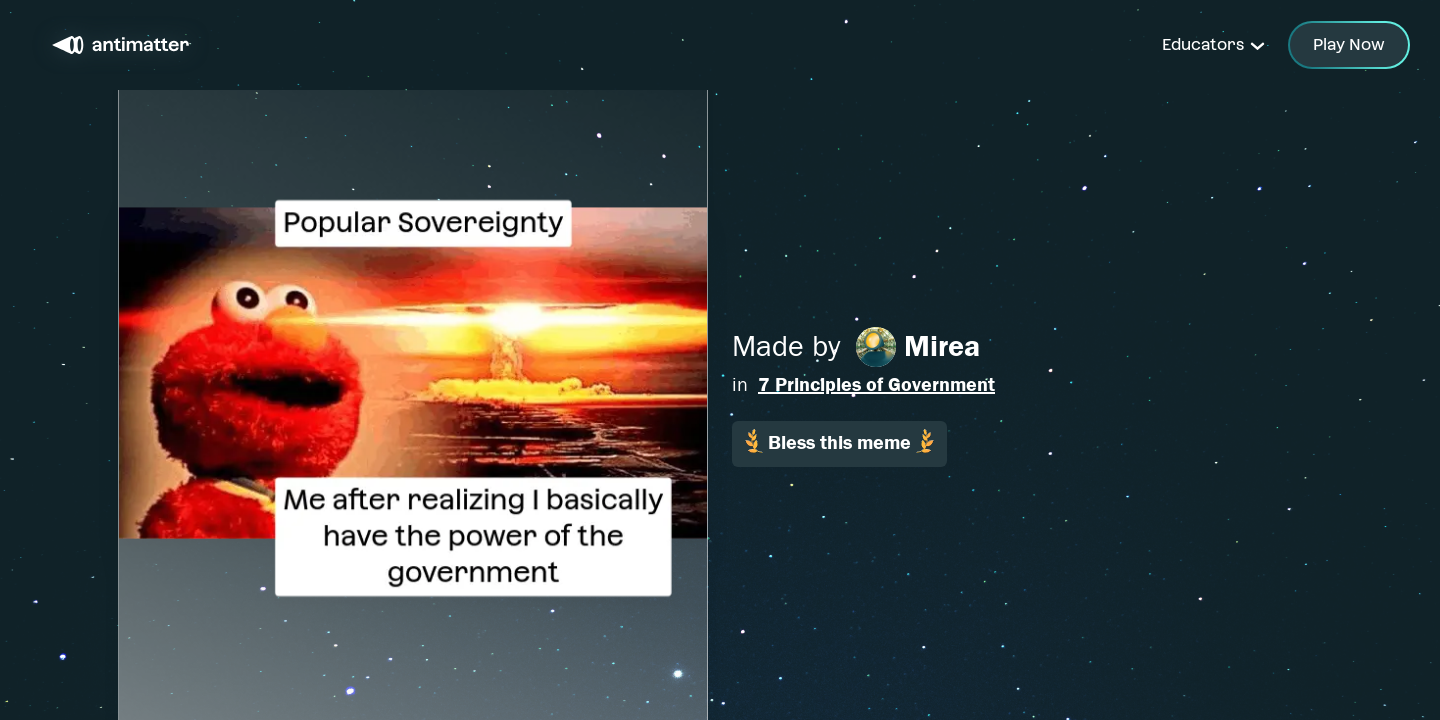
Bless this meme (839, 441)
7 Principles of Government (876, 384)
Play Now (1349, 44)
